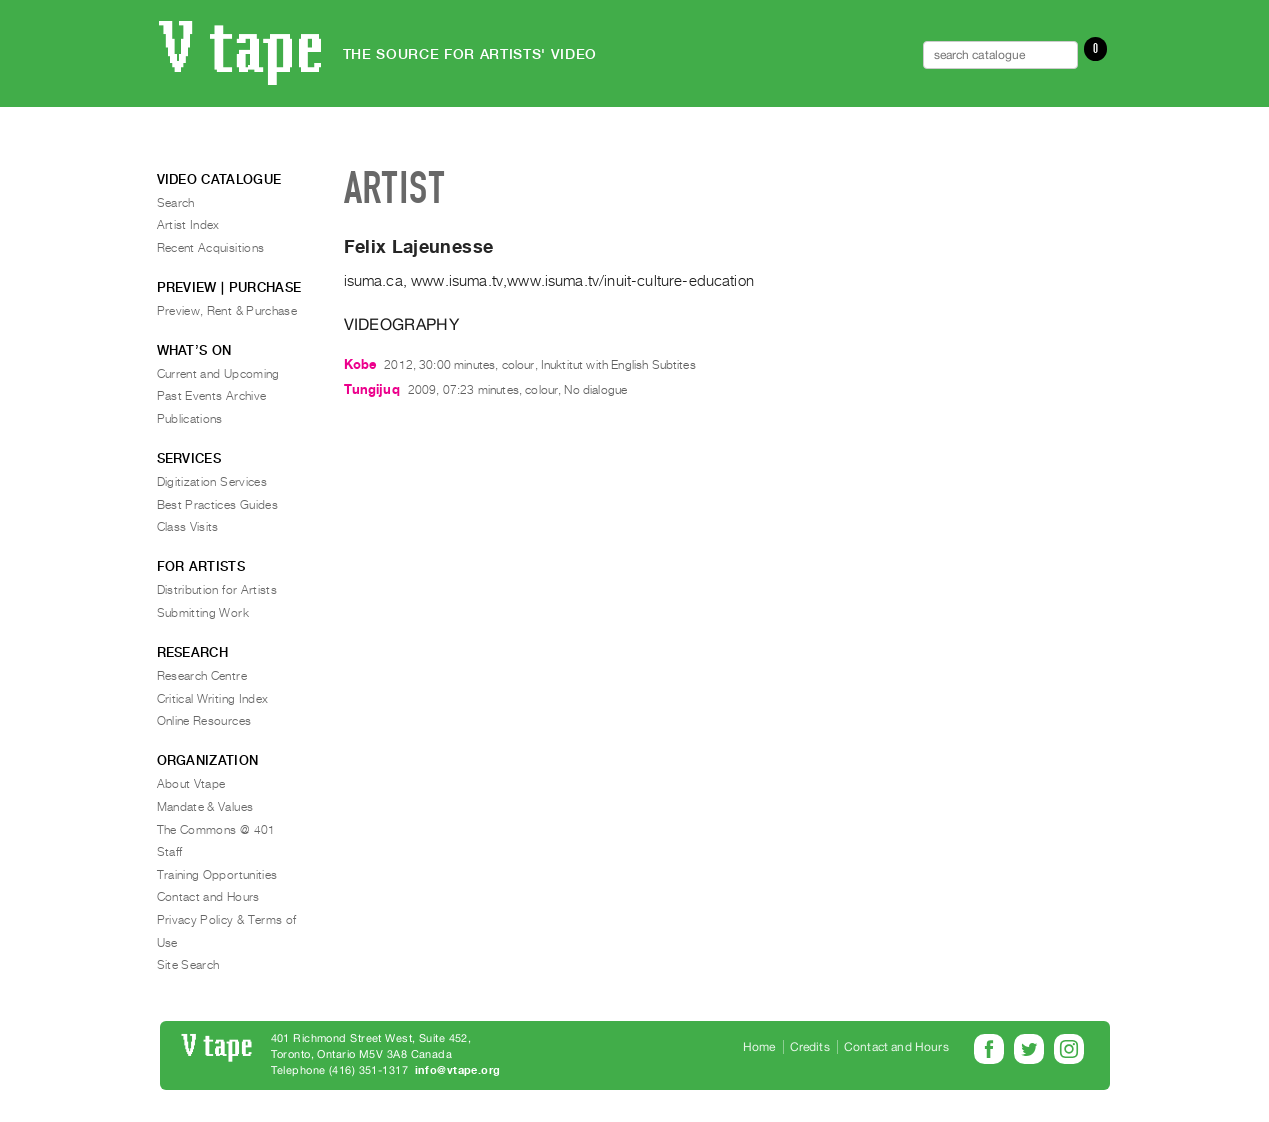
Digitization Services (212, 482)
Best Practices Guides (218, 505)
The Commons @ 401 (216, 830)
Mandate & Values (205, 807)
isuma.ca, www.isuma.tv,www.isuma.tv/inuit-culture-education (549, 281)
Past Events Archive (212, 396)
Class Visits (188, 527)
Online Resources (204, 721)
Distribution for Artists (217, 590)
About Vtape (191, 784)
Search (176, 203)
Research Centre (202, 676)
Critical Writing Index (213, 699)
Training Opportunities (217, 875)
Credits (810, 1047)
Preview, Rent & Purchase (227, 311)
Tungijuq (372, 389)
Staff (170, 852)
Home (759, 1047)
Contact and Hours (208, 897)
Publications (190, 419)
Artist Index (188, 225)
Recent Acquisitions (211, 248)
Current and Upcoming (218, 374)
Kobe (360, 364)
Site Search (188, 965)
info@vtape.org (458, 1070)
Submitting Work (203, 613)
